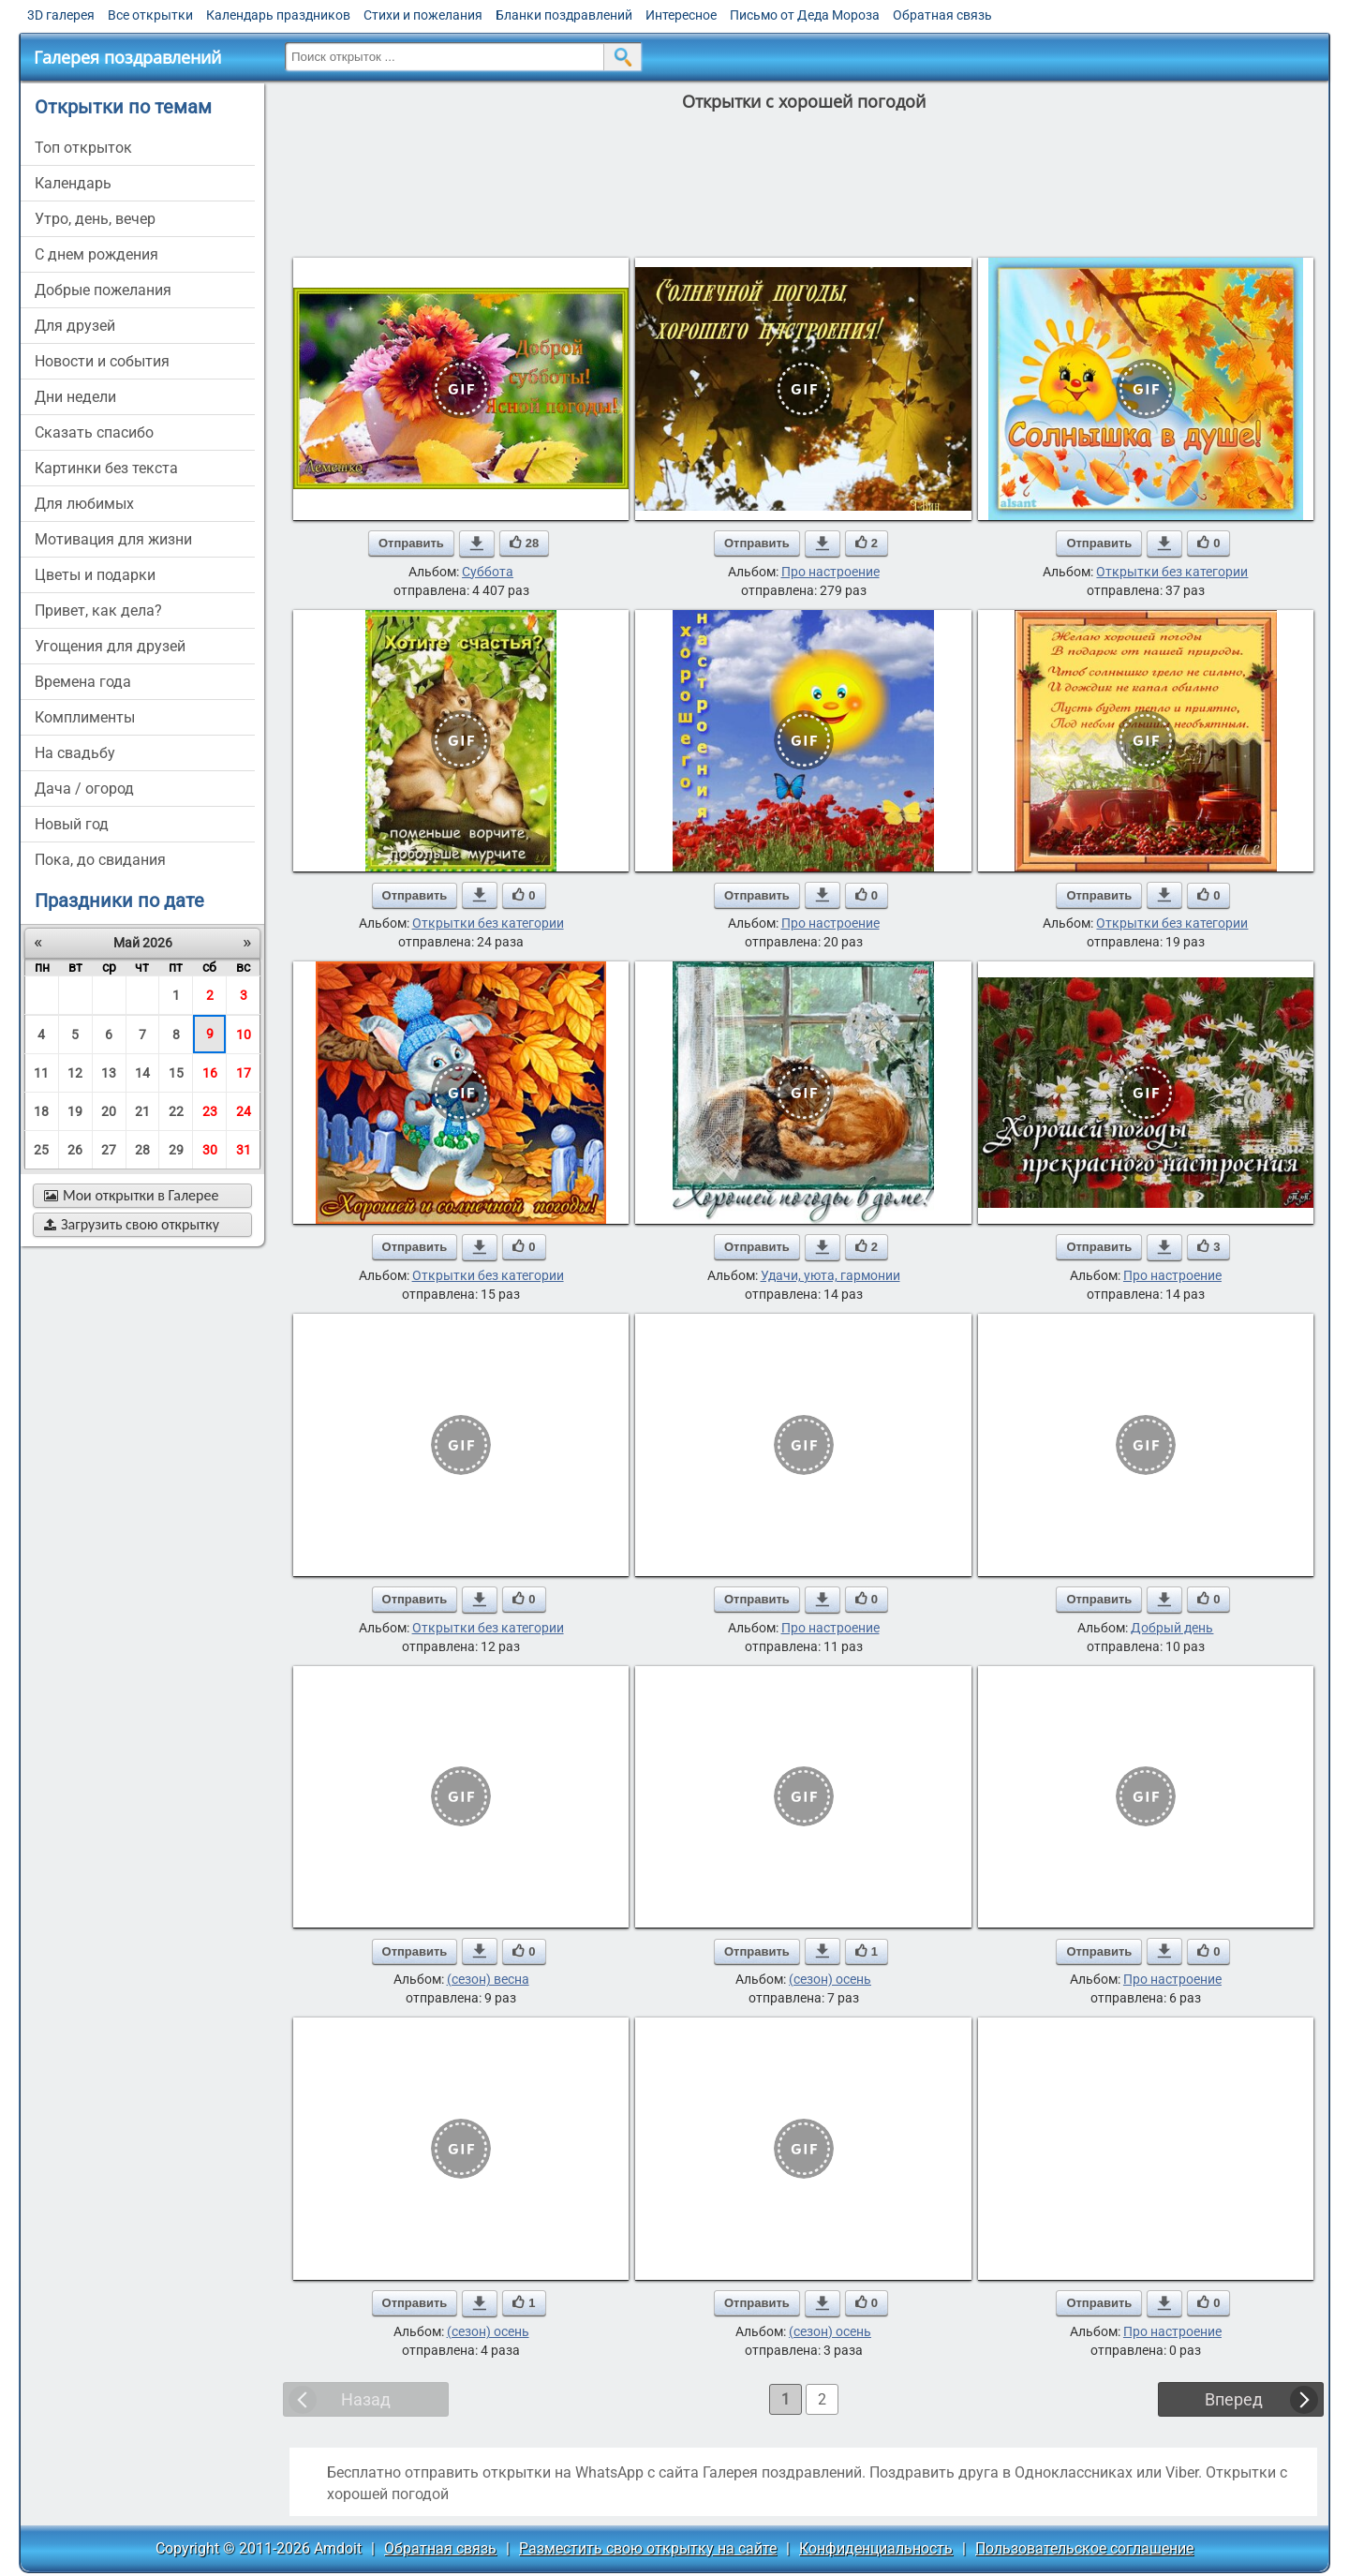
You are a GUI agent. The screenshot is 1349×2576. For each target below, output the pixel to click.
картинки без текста (106, 468)
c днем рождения (96, 254)
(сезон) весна (488, 1979)
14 (142, 1072)
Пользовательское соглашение (1084, 2548)
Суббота (487, 571)
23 (209, 1111)
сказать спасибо (94, 432)
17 (243, 1072)
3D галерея (61, 14)
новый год (72, 824)
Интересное (681, 14)
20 (108, 1111)
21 (142, 1111)
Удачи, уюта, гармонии (830, 1275)
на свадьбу (75, 753)
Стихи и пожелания (422, 14)
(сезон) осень (830, 1979)
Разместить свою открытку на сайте (648, 2548)
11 (41, 1072)
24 (243, 1111)
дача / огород (84, 788)
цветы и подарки (95, 575)
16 (209, 1072)
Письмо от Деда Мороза (805, 14)
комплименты (85, 717)
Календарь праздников (278, 14)
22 (176, 1111)
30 (209, 1149)
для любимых (84, 504)
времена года (83, 682)
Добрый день (1172, 1627)
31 (243, 1149)
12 (74, 1072)
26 (74, 1149)
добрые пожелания (103, 290)
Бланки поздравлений (564, 14)
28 (142, 1149)
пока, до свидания (100, 860)
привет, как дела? (98, 610)
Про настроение (830, 571)
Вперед (1234, 2399)
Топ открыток (83, 147)
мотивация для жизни (113, 539)
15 (176, 1072)
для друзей (75, 326)
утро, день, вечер (95, 219)
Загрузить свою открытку (131, 1224)
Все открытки (150, 14)
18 (41, 1111)
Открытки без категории (1172, 571)
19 (74, 1111)
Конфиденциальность (876, 2548)
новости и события (102, 361)
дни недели (75, 397)
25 (41, 1149)
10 (243, 1034)
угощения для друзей (110, 646)
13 (108, 1072)
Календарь (73, 183)
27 (108, 1149)
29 (176, 1149)
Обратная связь (942, 14)
